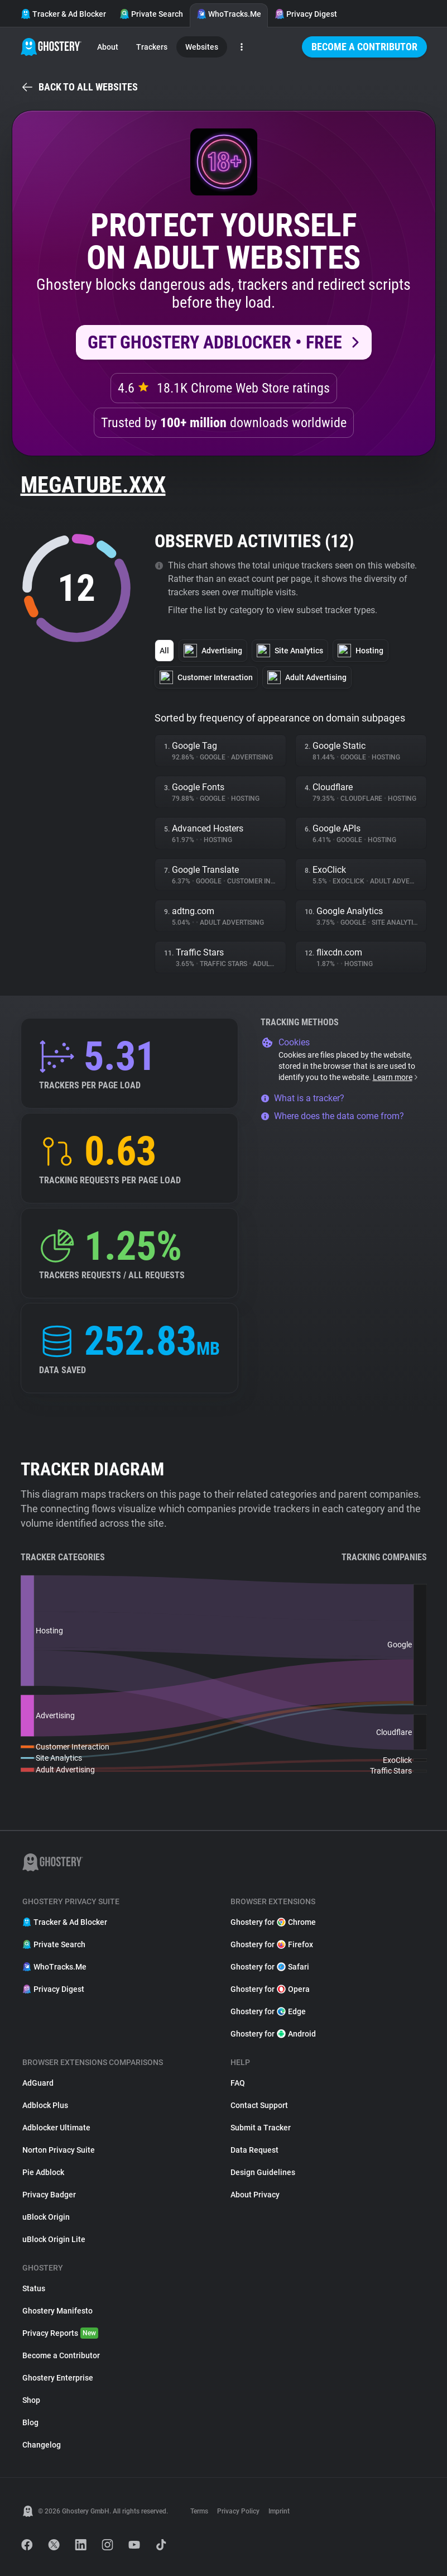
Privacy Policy (238, 2511)
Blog (30, 2422)
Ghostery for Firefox (271, 1944)
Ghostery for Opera (270, 1989)
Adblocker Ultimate (56, 2127)
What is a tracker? (302, 1098)
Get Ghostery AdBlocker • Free (215, 342)
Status (33, 2288)
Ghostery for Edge (268, 2011)
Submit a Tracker (260, 2127)
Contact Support (259, 2105)
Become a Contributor (364, 46)
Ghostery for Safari (269, 1966)
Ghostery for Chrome (273, 1922)
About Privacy (255, 2194)
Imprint (279, 2511)
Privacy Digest (306, 14)
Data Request (254, 2149)
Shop (31, 2400)
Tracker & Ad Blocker (63, 14)
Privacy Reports (60, 2333)
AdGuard (38, 2082)
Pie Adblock (43, 2172)
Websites (201, 46)
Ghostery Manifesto (57, 2310)
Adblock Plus (45, 2105)
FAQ (237, 2082)
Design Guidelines (262, 2172)
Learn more (396, 1077)
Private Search (151, 14)
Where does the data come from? (332, 1116)
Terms (199, 2511)
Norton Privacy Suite (58, 2149)
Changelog (41, 2444)
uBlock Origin (46, 2216)
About (107, 46)
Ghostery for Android (273, 2033)
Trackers (151, 46)
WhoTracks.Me (228, 14)
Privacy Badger (49, 2194)
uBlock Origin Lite (53, 2239)
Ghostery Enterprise (57, 2377)
